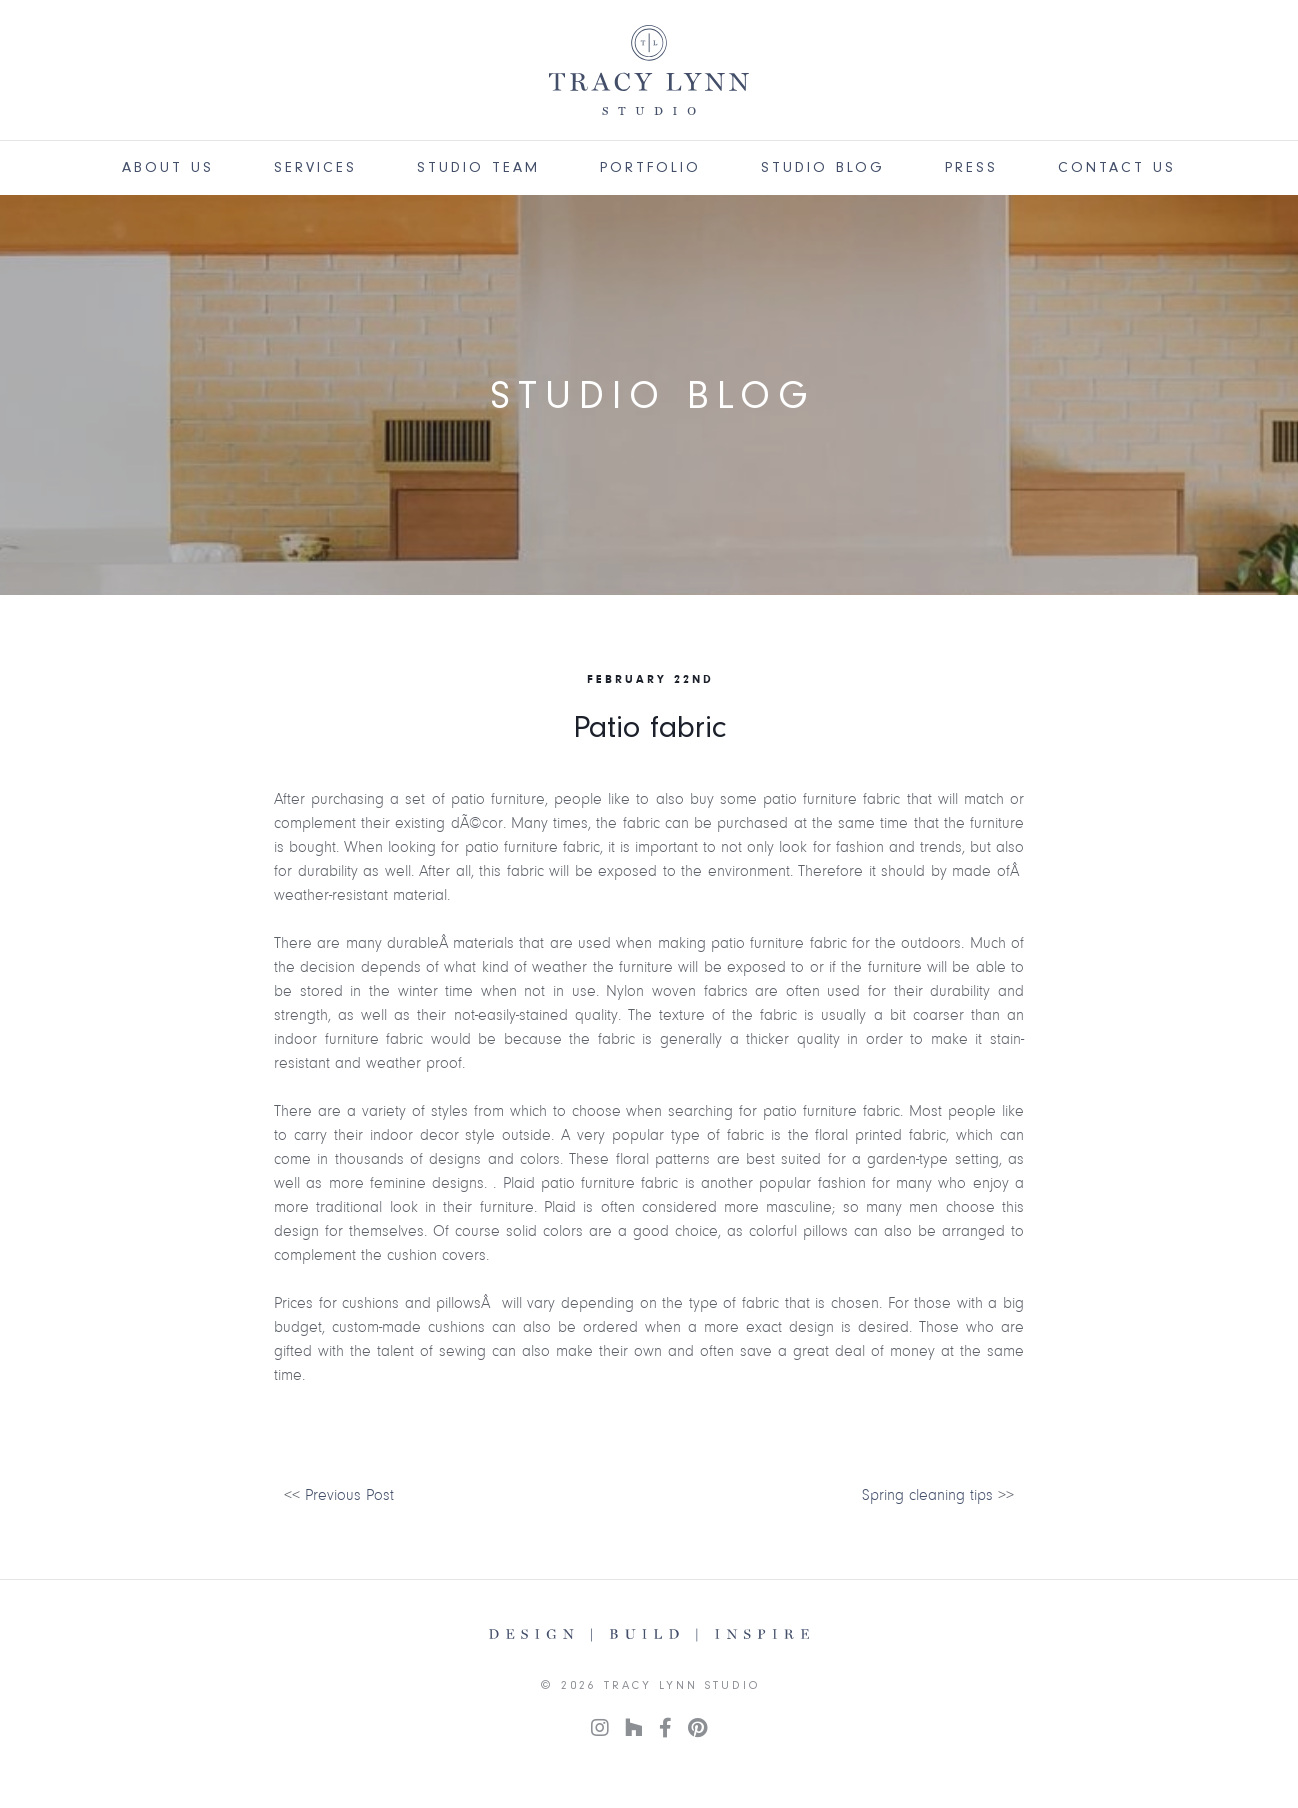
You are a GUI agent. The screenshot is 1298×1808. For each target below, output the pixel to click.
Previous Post (349, 1495)
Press (971, 167)
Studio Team (478, 167)
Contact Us (1117, 167)
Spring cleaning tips (927, 1495)
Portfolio (650, 167)
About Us (168, 167)
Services (315, 167)
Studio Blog (823, 167)
